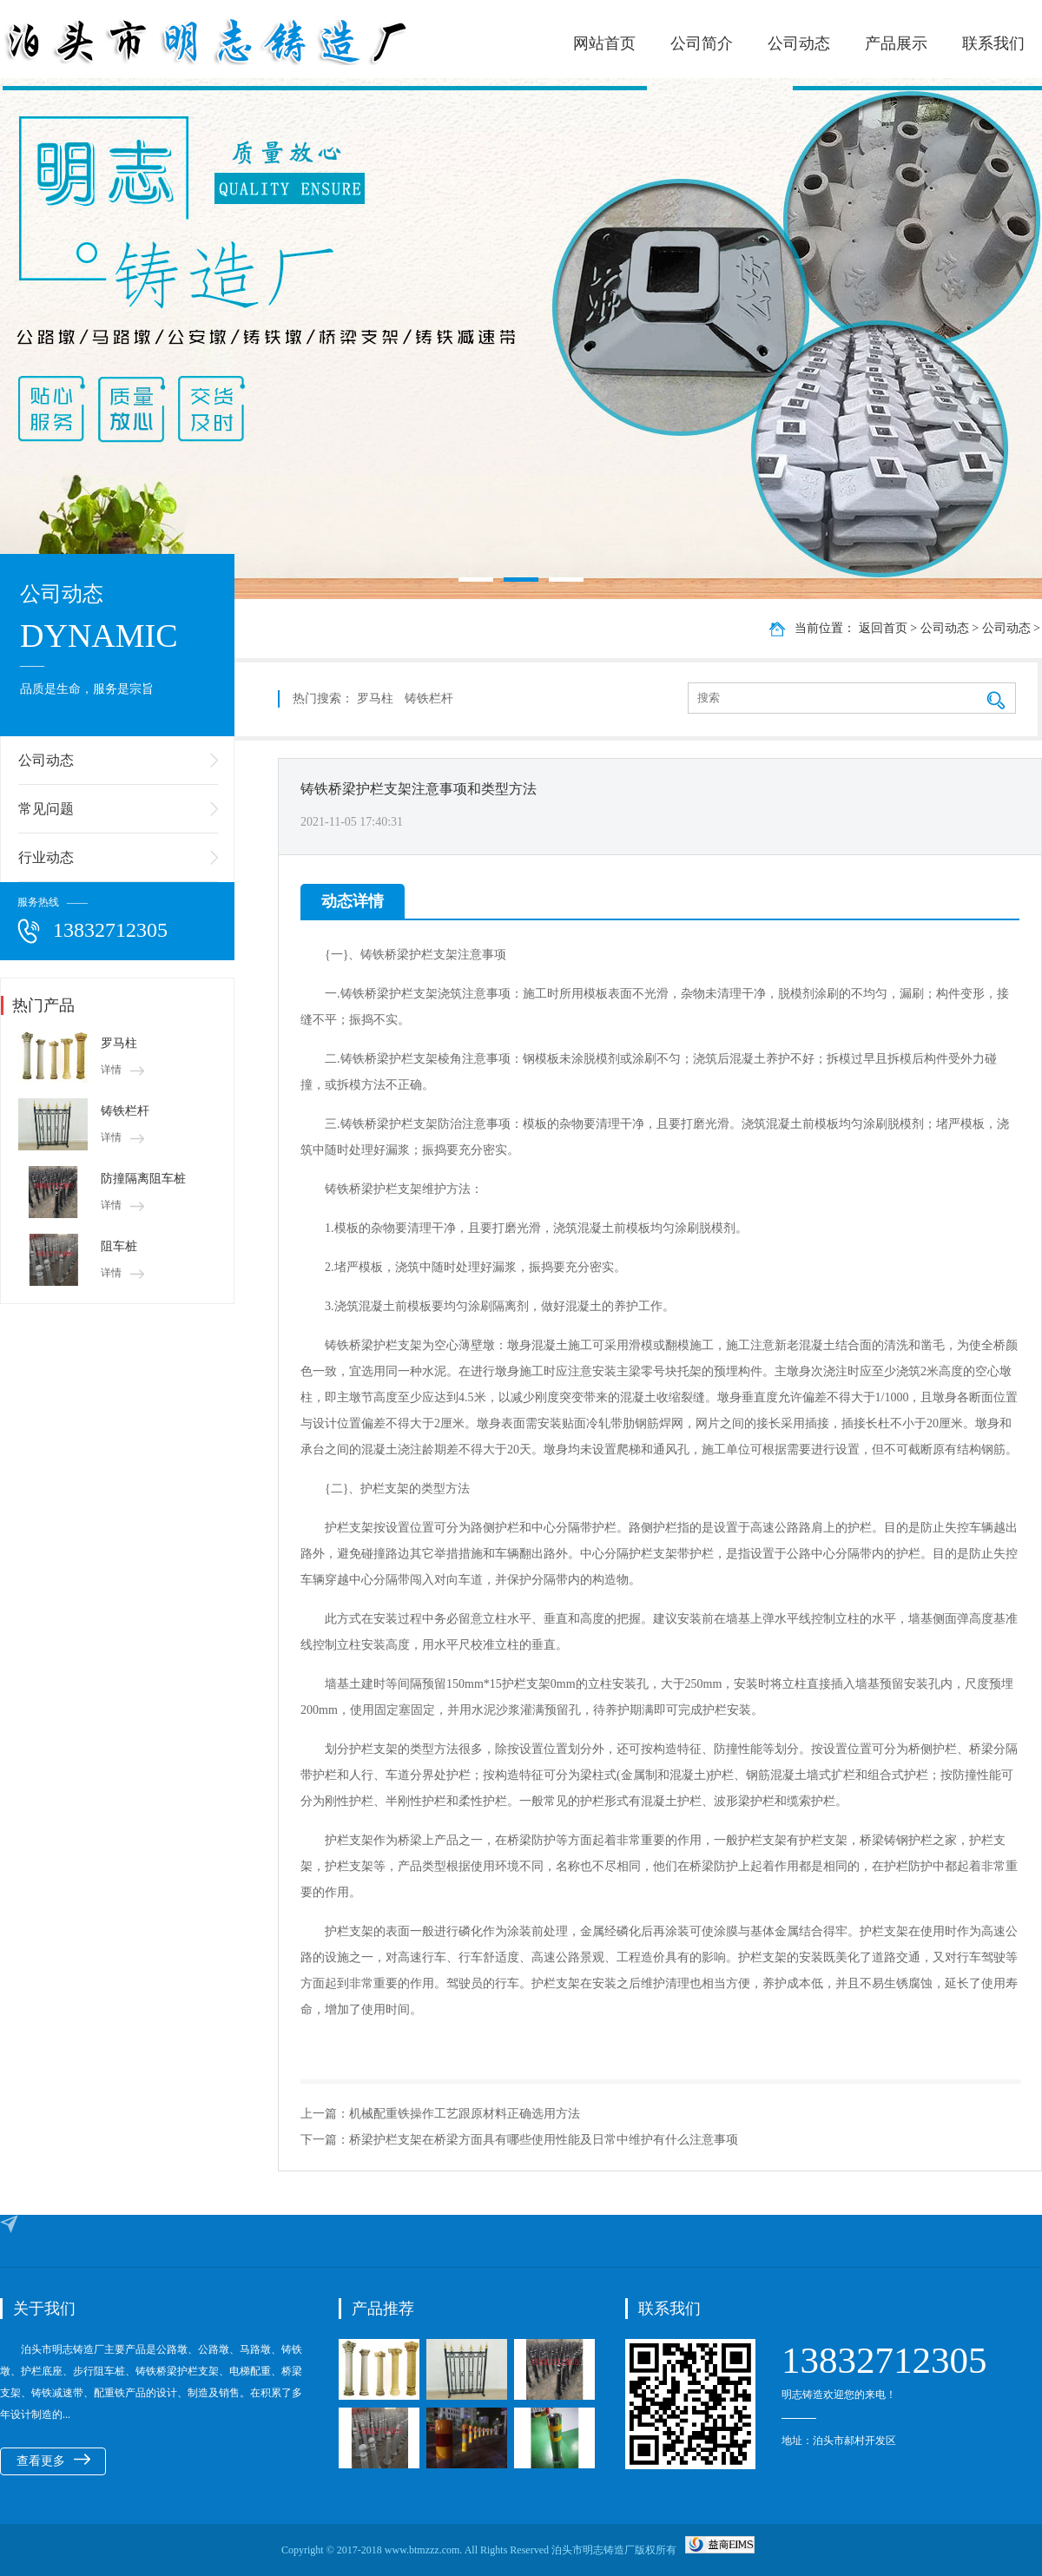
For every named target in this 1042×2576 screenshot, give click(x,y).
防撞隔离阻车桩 (143, 1178)
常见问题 (46, 808)
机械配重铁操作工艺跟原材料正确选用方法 (464, 2113)
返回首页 (883, 628)
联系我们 (993, 43)
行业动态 (46, 857)
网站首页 (604, 43)
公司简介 (701, 43)
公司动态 (799, 43)
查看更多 (53, 2460)
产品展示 (896, 43)
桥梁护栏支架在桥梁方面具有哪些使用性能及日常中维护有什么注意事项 (543, 2139)
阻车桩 (119, 1246)
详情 (122, 1070)
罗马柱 (119, 1043)
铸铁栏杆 (125, 1110)
